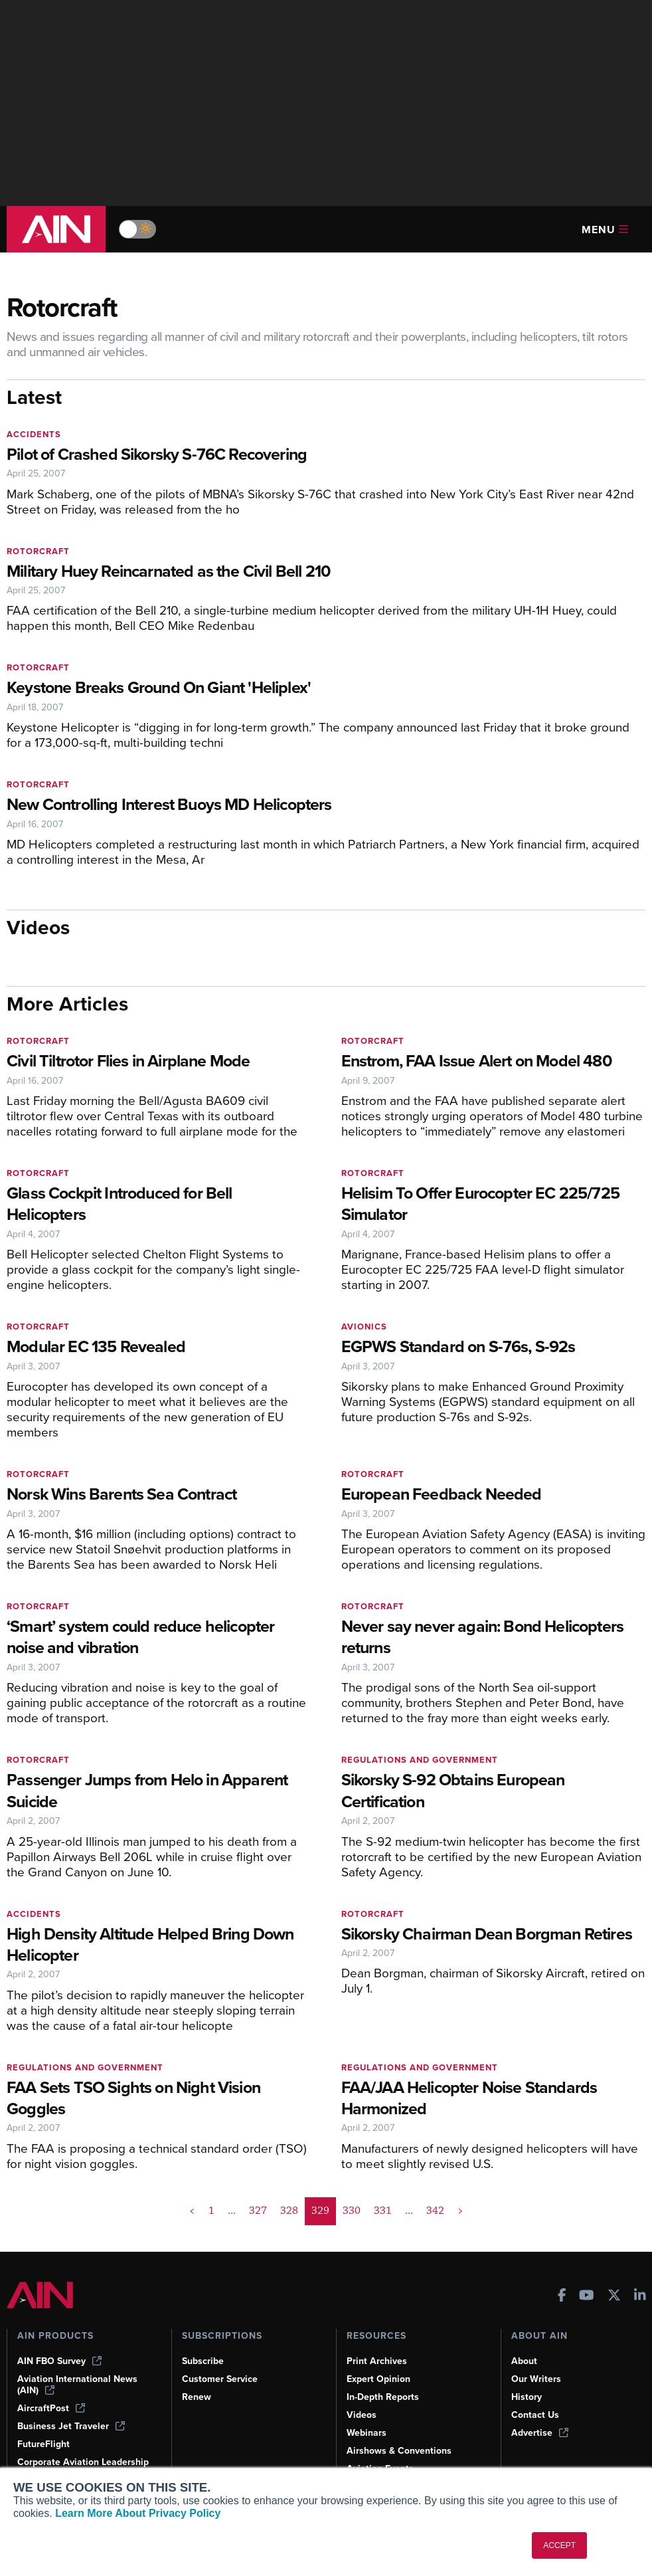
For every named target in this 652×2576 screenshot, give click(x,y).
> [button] (460, 2210)
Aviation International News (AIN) (77, 2384)
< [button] (192, 2210)
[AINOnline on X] (614, 2296)
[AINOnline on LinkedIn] (640, 2296)
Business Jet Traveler (71, 2426)
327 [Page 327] (258, 2210)
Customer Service (220, 2379)
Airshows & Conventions (399, 2450)
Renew (196, 2397)
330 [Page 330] (352, 2210)
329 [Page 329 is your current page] (320, 2210)
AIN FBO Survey (59, 2361)
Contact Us (535, 2415)
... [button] (232, 2210)
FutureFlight (43, 2444)
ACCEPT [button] (559, 2545)
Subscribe (203, 2361)
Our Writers (536, 2379)
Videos (361, 2415)
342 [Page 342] (435, 2210)
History (526, 2397)
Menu (605, 229)
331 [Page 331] (383, 2210)
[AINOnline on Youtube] (586, 2296)
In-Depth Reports (383, 2397)
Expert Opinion (378, 2379)
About (524, 2361)
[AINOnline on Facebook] (562, 2296)
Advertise (539, 2432)
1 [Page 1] (211, 2210)
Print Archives (377, 2361)
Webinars (366, 2432)
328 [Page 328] (289, 2210)
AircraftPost (51, 2408)
